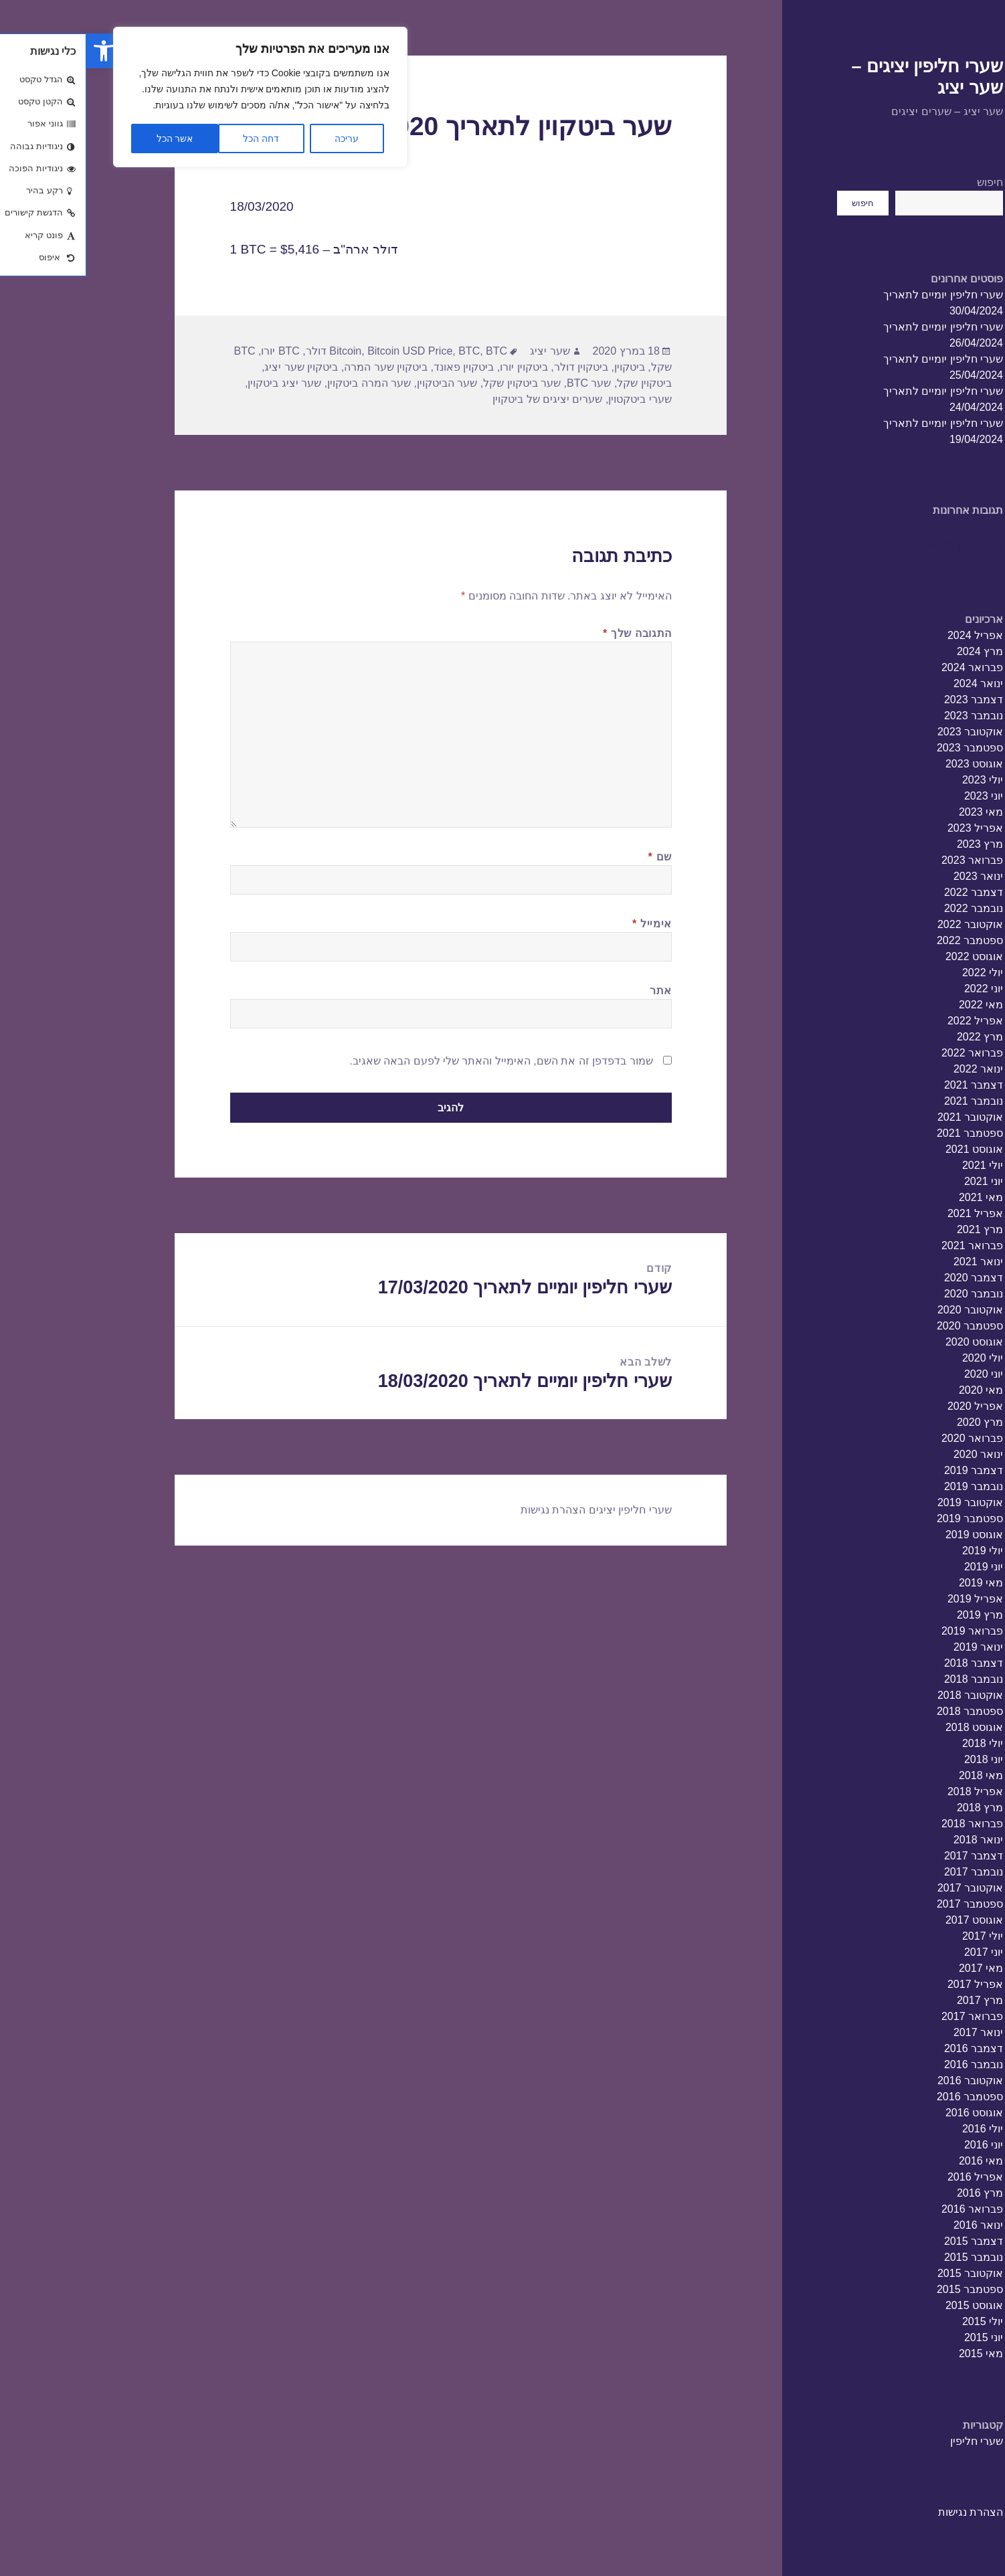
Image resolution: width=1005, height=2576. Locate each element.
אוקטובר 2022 (884, 924)
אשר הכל (88, 138)
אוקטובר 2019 (884, 1502)
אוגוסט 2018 (888, 1727)
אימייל (565, 923)
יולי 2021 (896, 1165)
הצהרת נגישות (884, 2512)
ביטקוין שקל (558, 383)
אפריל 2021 (889, 1213)
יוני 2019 (897, 1566)
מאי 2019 (895, 1582)
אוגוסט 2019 (888, 1534)
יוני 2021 (897, 1181)
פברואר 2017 (886, 2016)
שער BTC (502, 383)
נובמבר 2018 (887, 1679)
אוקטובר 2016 (884, 2080)
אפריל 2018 (889, 1791)
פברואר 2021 (886, 1245)
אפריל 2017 (889, 1984)
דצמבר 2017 (887, 1855)
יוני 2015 (897, 2337)
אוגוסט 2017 (888, 1920)
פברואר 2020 (886, 1438)
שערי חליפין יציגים (543, 1509)
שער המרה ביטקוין (283, 383)
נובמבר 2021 (887, 1101)
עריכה (260, 138)
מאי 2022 (895, 1004)
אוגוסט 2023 (888, 763)
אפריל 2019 (889, 1598)
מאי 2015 (895, 2353)
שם (573, 856)
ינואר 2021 (892, 1261)
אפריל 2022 (889, 1020)
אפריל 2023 (889, 828)
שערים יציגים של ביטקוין (461, 399)
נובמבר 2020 (887, 1293)
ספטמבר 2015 (883, 2289)
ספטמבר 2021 (883, 1133)
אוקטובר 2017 (884, 1888)
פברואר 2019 (886, 1631)
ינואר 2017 (892, 2032)
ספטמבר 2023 (883, 747)
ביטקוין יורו (437, 367)
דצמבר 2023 (887, 699)
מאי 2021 (895, 1197)
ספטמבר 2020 (883, 1325)
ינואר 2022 (892, 1069)
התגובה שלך (551, 633)
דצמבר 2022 (887, 892)
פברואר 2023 (886, 860)
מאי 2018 (895, 1775)
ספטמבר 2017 (883, 1904)
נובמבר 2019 (887, 1486)
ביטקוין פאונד (377, 367)
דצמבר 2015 (887, 2241)
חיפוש (904, 182)
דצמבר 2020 (887, 1277)
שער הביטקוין (361, 383)
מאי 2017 (895, 1968)
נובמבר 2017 (887, 1871)
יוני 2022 (897, 988)
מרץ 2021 (894, 1229)
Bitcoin (259, 351)
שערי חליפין (890, 2441)
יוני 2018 (897, 1759)
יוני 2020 (897, 1374)
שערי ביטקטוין (553, 399)
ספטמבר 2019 (883, 1518)
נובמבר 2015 (887, 2257)
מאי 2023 (895, 812)
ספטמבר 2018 (883, 1711)
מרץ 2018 (894, 1807)
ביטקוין (543, 367)
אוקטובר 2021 (884, 1117)
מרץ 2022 (894, 1036)
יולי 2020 (896, 1358)
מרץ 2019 (894, 1615)
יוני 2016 (897, 2144)
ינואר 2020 (892, 1454)
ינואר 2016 (892, 2225)
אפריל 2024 (889, 635)
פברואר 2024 (886, 667)
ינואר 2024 (892, 683)
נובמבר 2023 (887, 715)
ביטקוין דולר (495, 367)
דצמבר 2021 (887, 1085)
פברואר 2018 (886, 1823)
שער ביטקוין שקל (435, 383)
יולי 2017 (896, 1936)
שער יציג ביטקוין (198, 383)
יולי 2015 (896, 2321)
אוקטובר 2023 (884, 731)
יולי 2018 (896, 1743)
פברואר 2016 (886, 2209)
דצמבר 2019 (887, 1470)
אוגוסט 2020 (888, 1342)
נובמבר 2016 (887, 2064)
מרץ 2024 (894, 651)
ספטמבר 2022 (883, 940)
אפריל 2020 (889, 1406)
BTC (382, 351)
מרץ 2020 (894, 1422)
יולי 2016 (896, 2128)
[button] (17, 50)
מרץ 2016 (894, 2193)
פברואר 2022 (886, 1053)
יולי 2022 (896, 972)
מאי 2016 (895, 2161)
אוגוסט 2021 (888, 1149)
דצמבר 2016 (887, 2048)
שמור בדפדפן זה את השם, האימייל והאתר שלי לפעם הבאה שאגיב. (414, 1061)
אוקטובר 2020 (884, 1309)
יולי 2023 (896, 780)
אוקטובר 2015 (884, 2273)
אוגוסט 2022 (888, 956)
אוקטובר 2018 (884, 1695)
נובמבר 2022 (887, 908)
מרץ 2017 (894, 2000)
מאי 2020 (895, 1390)
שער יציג (463, 351)
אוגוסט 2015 (888, 2305)
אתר (574, 990)
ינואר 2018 (892, 1839)
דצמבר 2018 (887, 1663)
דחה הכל (175, 138)
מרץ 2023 (894, 844)
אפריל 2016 (889, 2177)
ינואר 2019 (892, 1647)
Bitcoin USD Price (323, 351)
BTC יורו (194, 351)
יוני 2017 (897, 1952)
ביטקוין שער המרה (299, 367)
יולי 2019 (896, 1550)
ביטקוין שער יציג (215, 367)
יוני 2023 (897, 796)
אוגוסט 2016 (888, 2112)
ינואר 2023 (892, 876)
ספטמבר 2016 (883, 2096)
